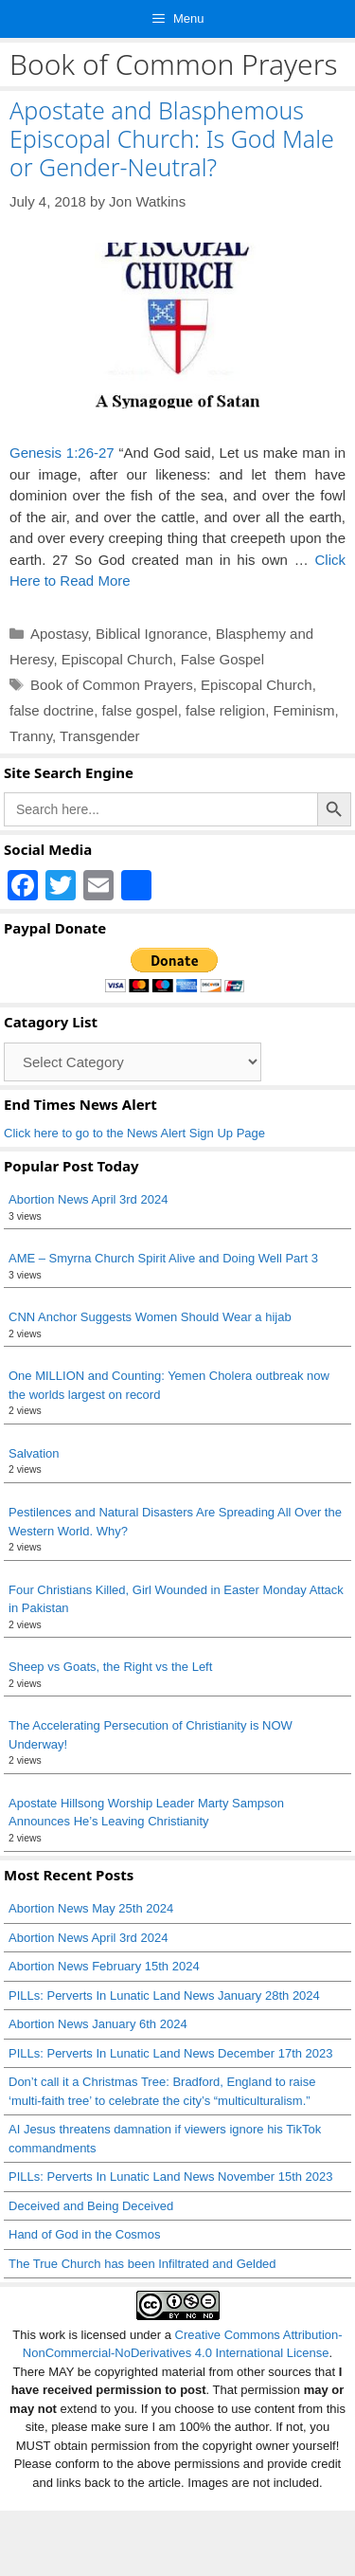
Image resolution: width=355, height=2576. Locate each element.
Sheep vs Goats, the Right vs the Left (110, 1667)
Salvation (34, 1453)
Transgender (100, 736)
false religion (225, 710)
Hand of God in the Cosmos (84, 2234)
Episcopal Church (117, 659)
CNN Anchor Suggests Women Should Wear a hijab (150, 1317)
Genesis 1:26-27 (62, 452)
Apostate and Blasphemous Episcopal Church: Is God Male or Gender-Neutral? (171, 138)
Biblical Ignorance (151, 634)
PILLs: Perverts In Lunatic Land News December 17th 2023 (171, 2053)
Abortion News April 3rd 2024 (88, 1199)
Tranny (30, 736)
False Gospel (222, 659)
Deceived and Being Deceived (91, 2206)
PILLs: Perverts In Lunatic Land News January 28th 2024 (164, 1995)
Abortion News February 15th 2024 (104, 1966)
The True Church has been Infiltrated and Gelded (142, 2264)
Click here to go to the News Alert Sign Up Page (134, 1133)
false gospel (140, 710)
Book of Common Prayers (111, 685)
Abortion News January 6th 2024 (98, 2024)
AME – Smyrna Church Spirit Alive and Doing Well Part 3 (163, 1258)
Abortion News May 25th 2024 (91, 1908)
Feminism (304, 710)
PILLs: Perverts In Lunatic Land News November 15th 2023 (171, 2176)
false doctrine (51, 710)
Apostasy (59, 634)
